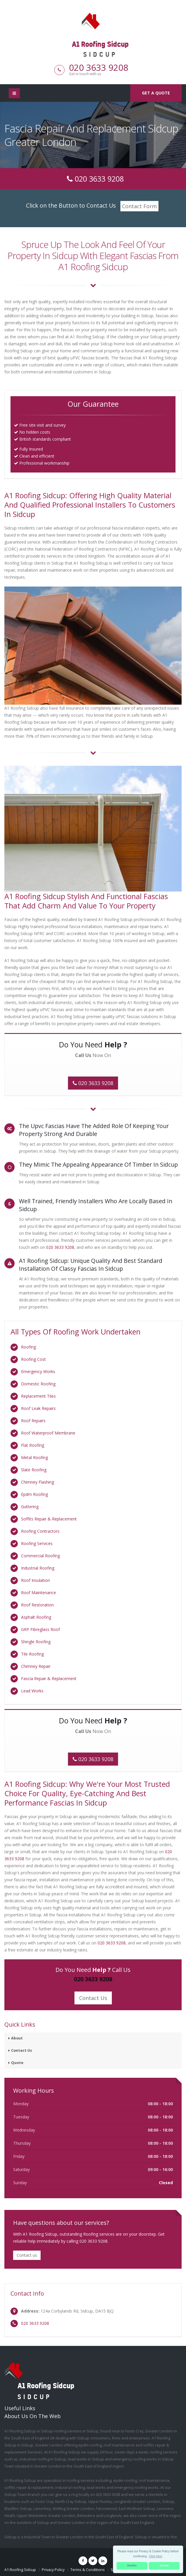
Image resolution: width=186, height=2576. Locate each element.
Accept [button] (164, 2565)
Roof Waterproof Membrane (48, 1433)
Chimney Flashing (37, 1482)
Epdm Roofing (34, 1494)
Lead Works (32, 1691)
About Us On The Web (32, 2416)
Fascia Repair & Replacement (49, 1678)
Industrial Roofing (37, 1568)
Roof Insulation (35, 1580)
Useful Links (19, 2408)
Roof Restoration (37, 1605)
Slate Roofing (33, 1470)
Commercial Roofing (40, 1555)
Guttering (30, 1506)
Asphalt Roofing (36, 1617)
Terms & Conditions (87, 2569)
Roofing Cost (33, 1359)
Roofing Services (37, 1543)
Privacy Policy (53, 2569)
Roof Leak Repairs (38, 1408)
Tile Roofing (32, 1654)
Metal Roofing (34, 1457)
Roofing (28, 1347)
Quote (17, 2062)
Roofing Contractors (40, 1531)
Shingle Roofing (36, 1641)
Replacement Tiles (38, 1396)
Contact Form (139, 206)
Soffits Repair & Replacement (49, 1519)
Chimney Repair (36, 1666)
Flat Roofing (32, 1445)
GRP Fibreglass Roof (40, 1629)
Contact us (27, 2255)
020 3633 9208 (98, 67)
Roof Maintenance (38, 1592)
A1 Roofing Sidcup (20, 2569)
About (17, 2038)
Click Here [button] (155, 2556)
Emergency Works (38, 1371)
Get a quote (156, 93)
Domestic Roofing (38, 1384)
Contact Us (93, 1997)
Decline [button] (132, 2565)
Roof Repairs (33, 1420)
